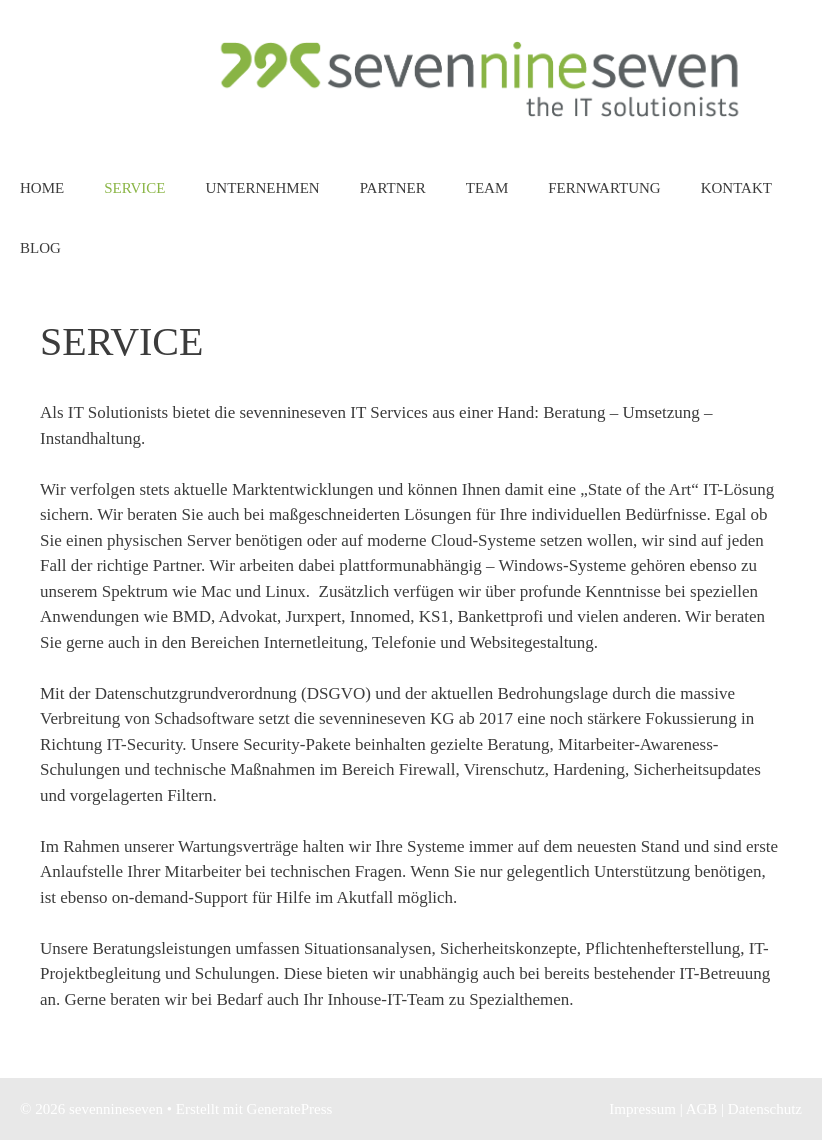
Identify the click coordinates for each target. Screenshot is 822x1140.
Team (487, 188)
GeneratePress (290, 1109)
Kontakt (736, 188)
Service (134, 188)
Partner (393, 188)
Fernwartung (604, 188)
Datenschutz (765, 1109)
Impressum (642, 1109)
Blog (40, 248)
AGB (702, 1109)
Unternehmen (262, 188)
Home (42, 188)
